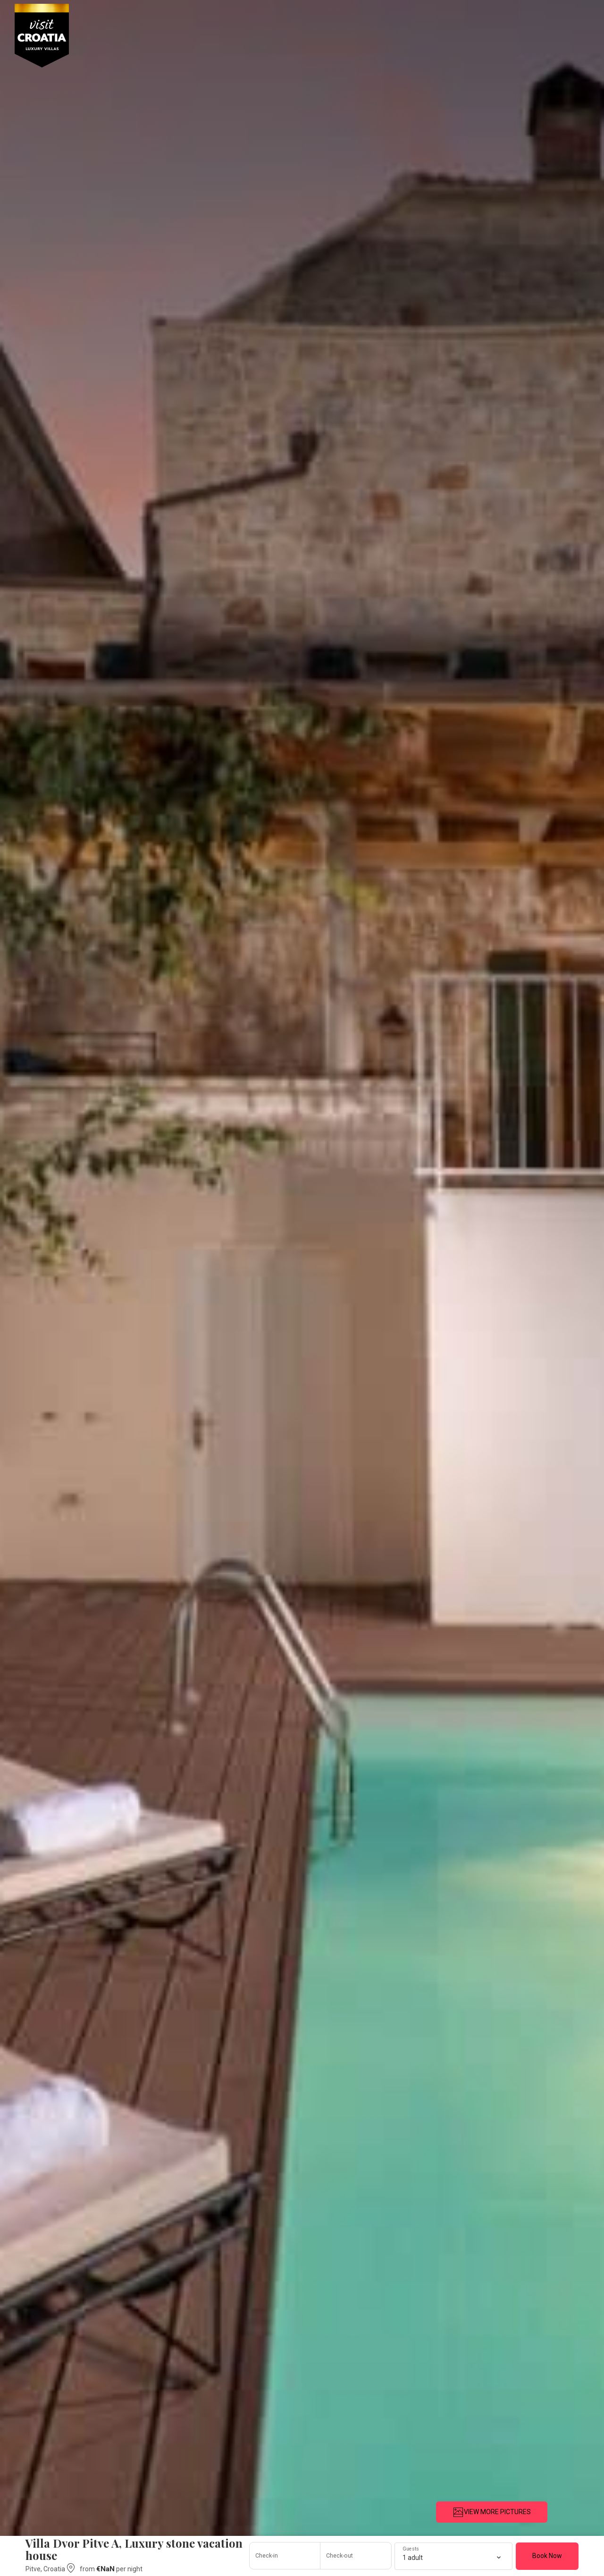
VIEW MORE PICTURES (492, 2512)
